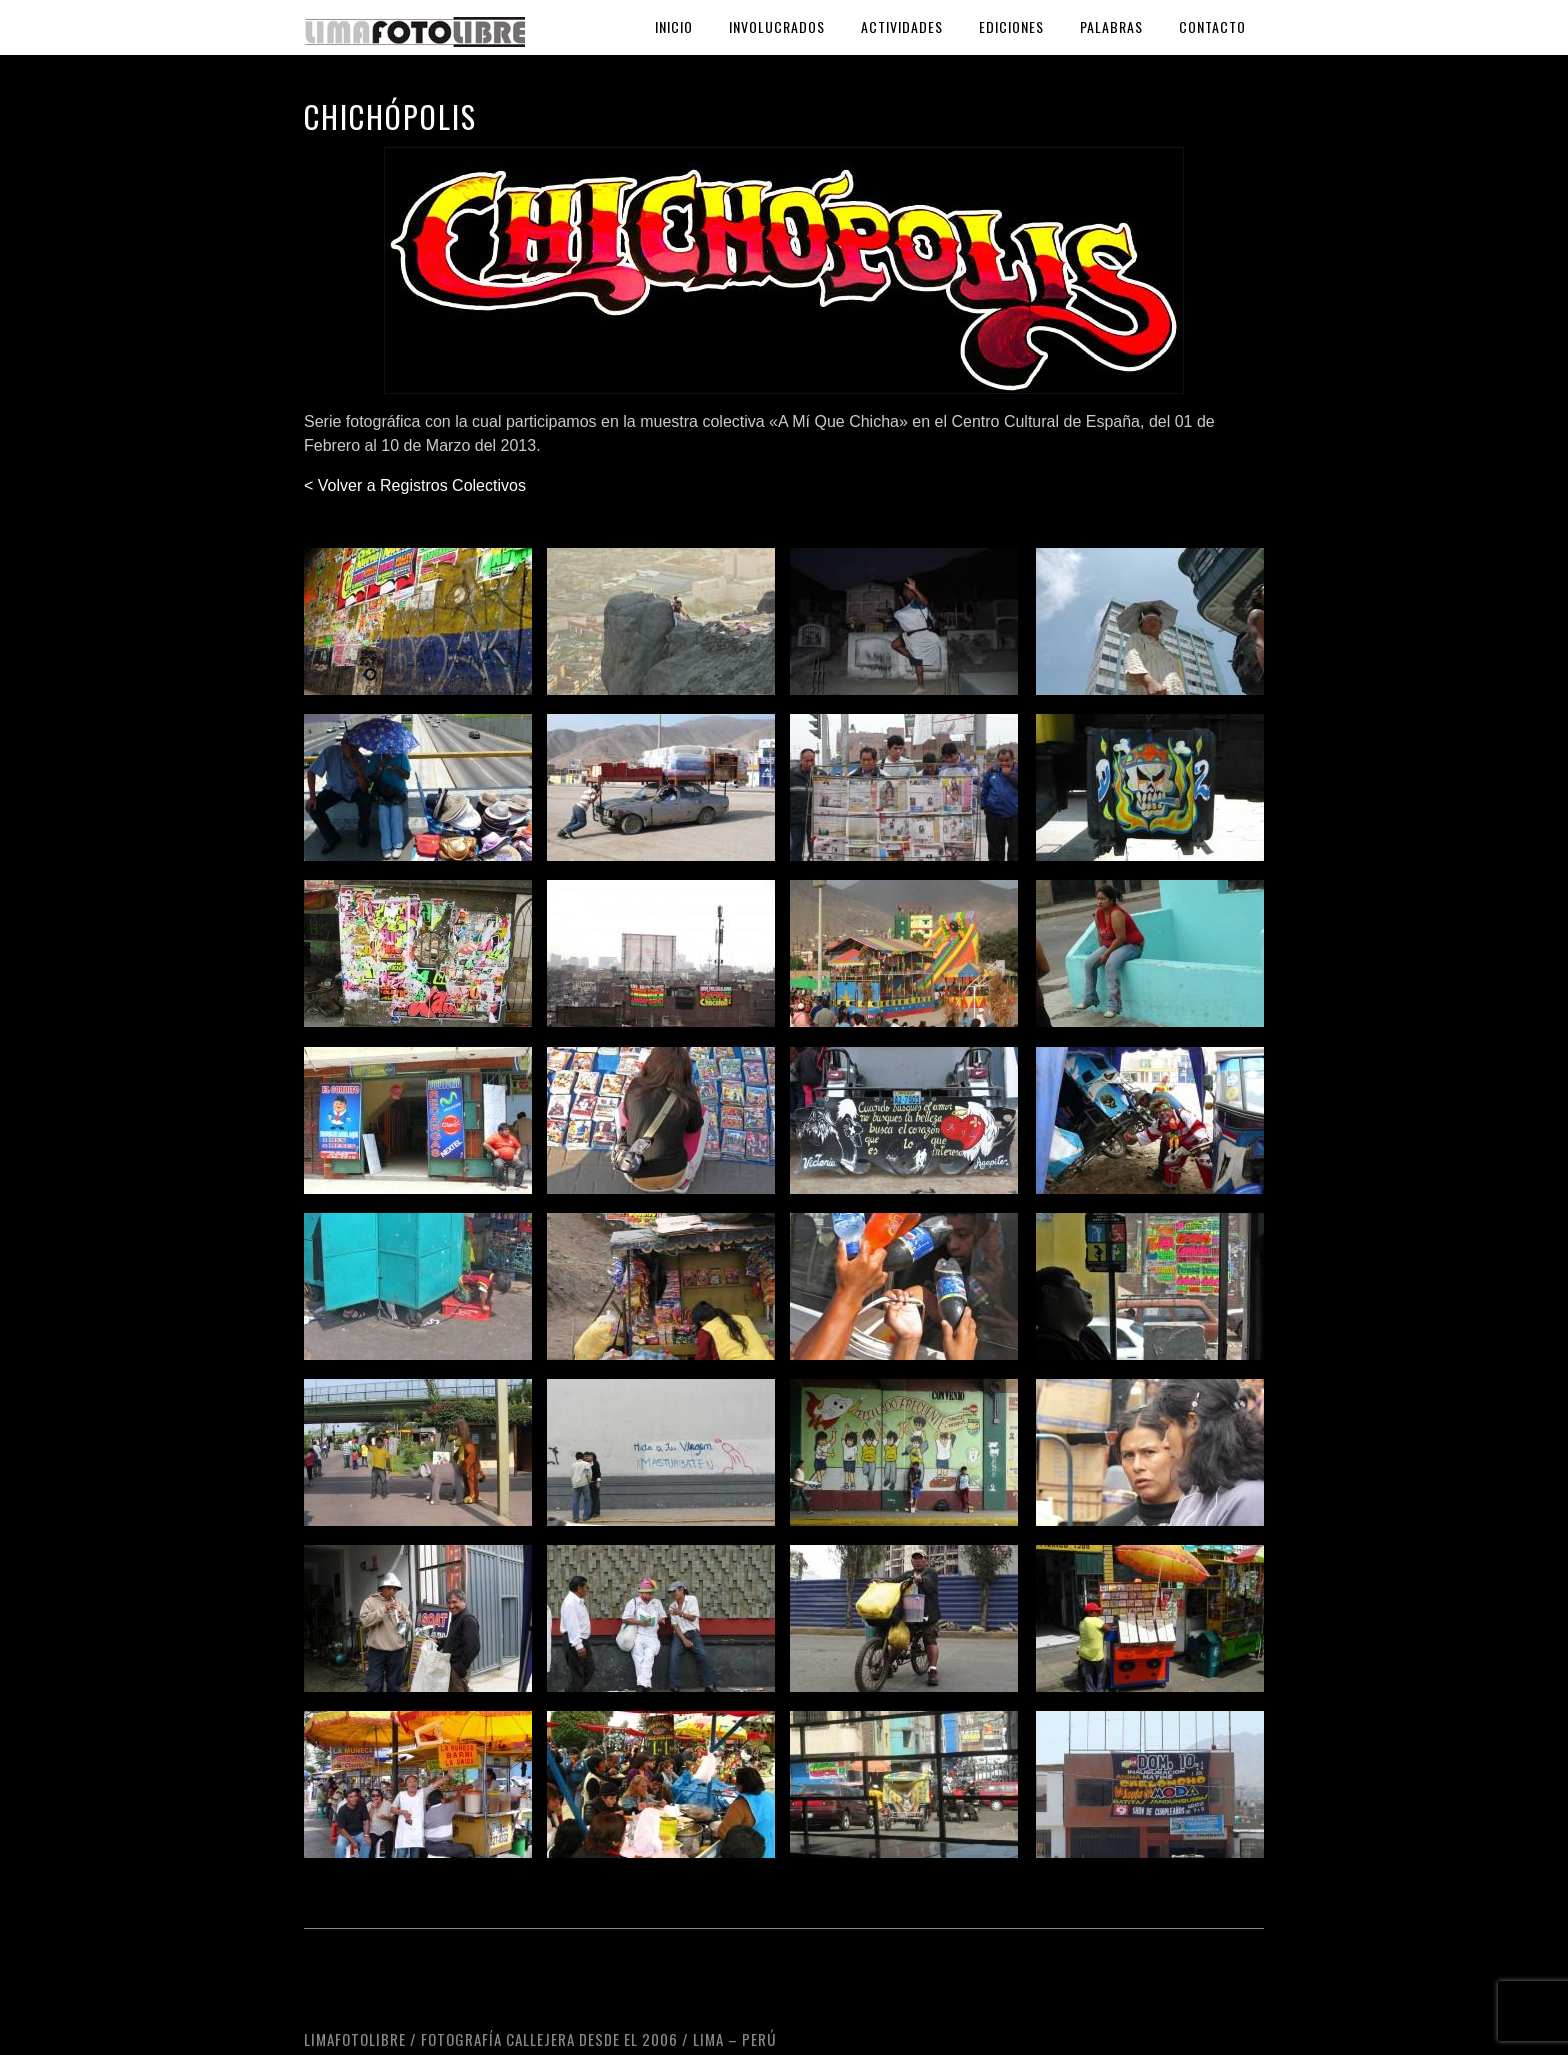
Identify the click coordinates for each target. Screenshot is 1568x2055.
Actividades (902, 26)
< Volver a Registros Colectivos (415, 485)
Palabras (1111, 26)
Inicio (674, 26)
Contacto (1212, 26)
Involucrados (777, 26)
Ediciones (1011, 26)
